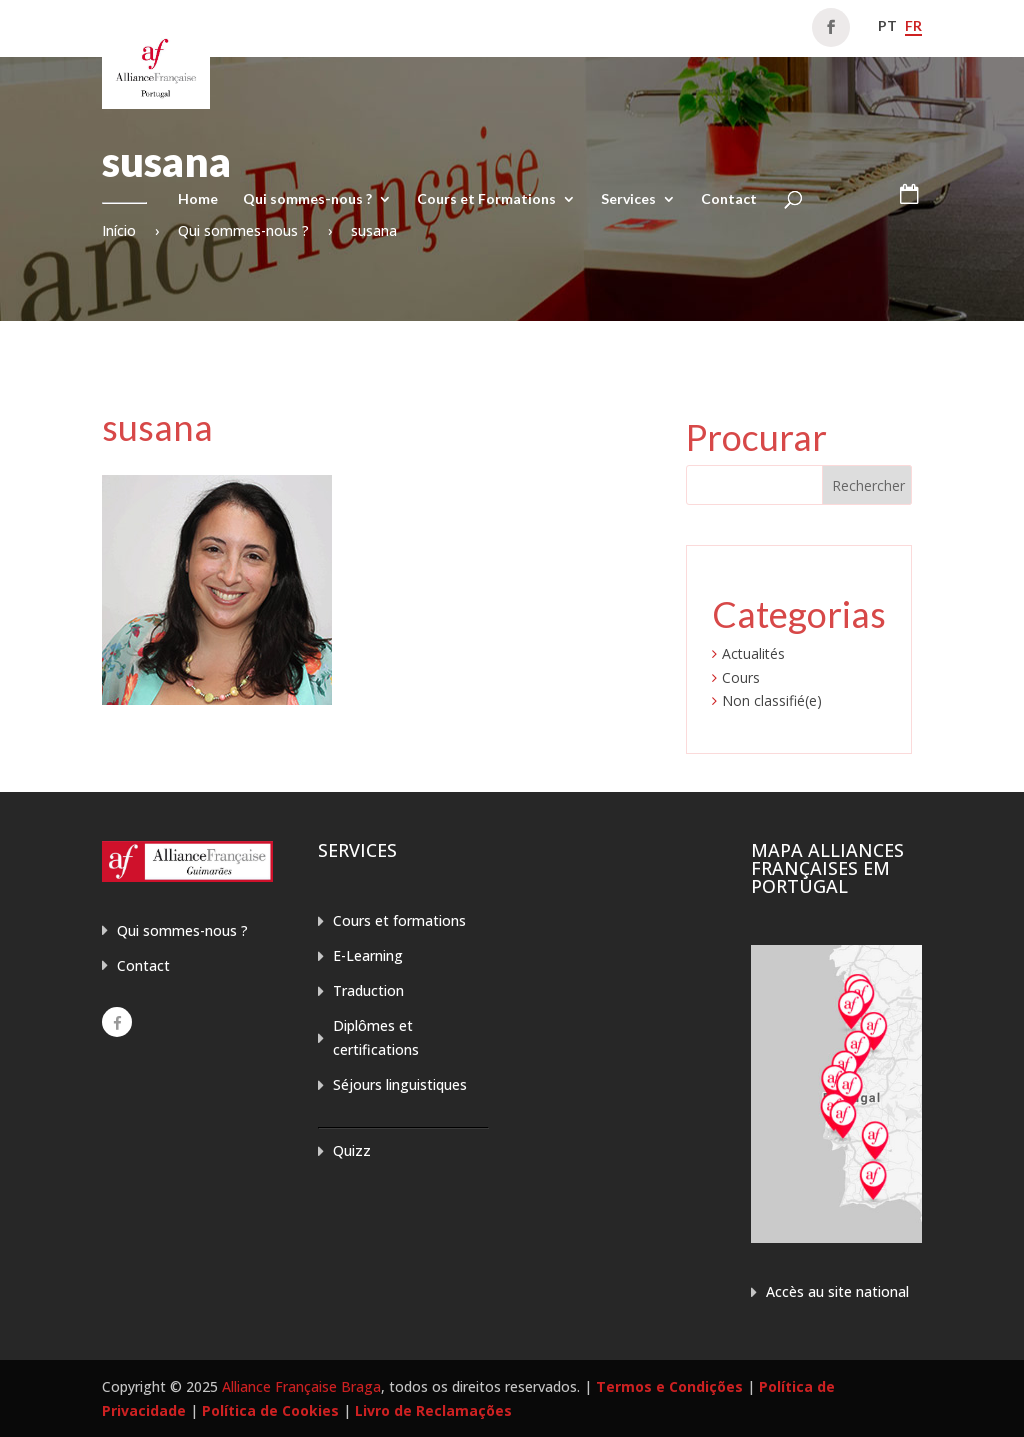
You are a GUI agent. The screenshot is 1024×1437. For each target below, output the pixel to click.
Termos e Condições (669, 1386)
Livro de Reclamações (433, 1410)
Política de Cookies (270, 1410)
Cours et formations (399, 920)
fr (913, 25)
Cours (741, 677)
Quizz (352, 1150)
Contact (729, 199)
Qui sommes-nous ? (307, 199)
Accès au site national (837, 1291)
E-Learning (368, 955)
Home (198, 199)
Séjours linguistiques (400, 1084)
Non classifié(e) (772, 700)
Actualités (753, 653)
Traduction (368, 990)
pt (887, 25)
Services (628, 199)
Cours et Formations (486, 199)
